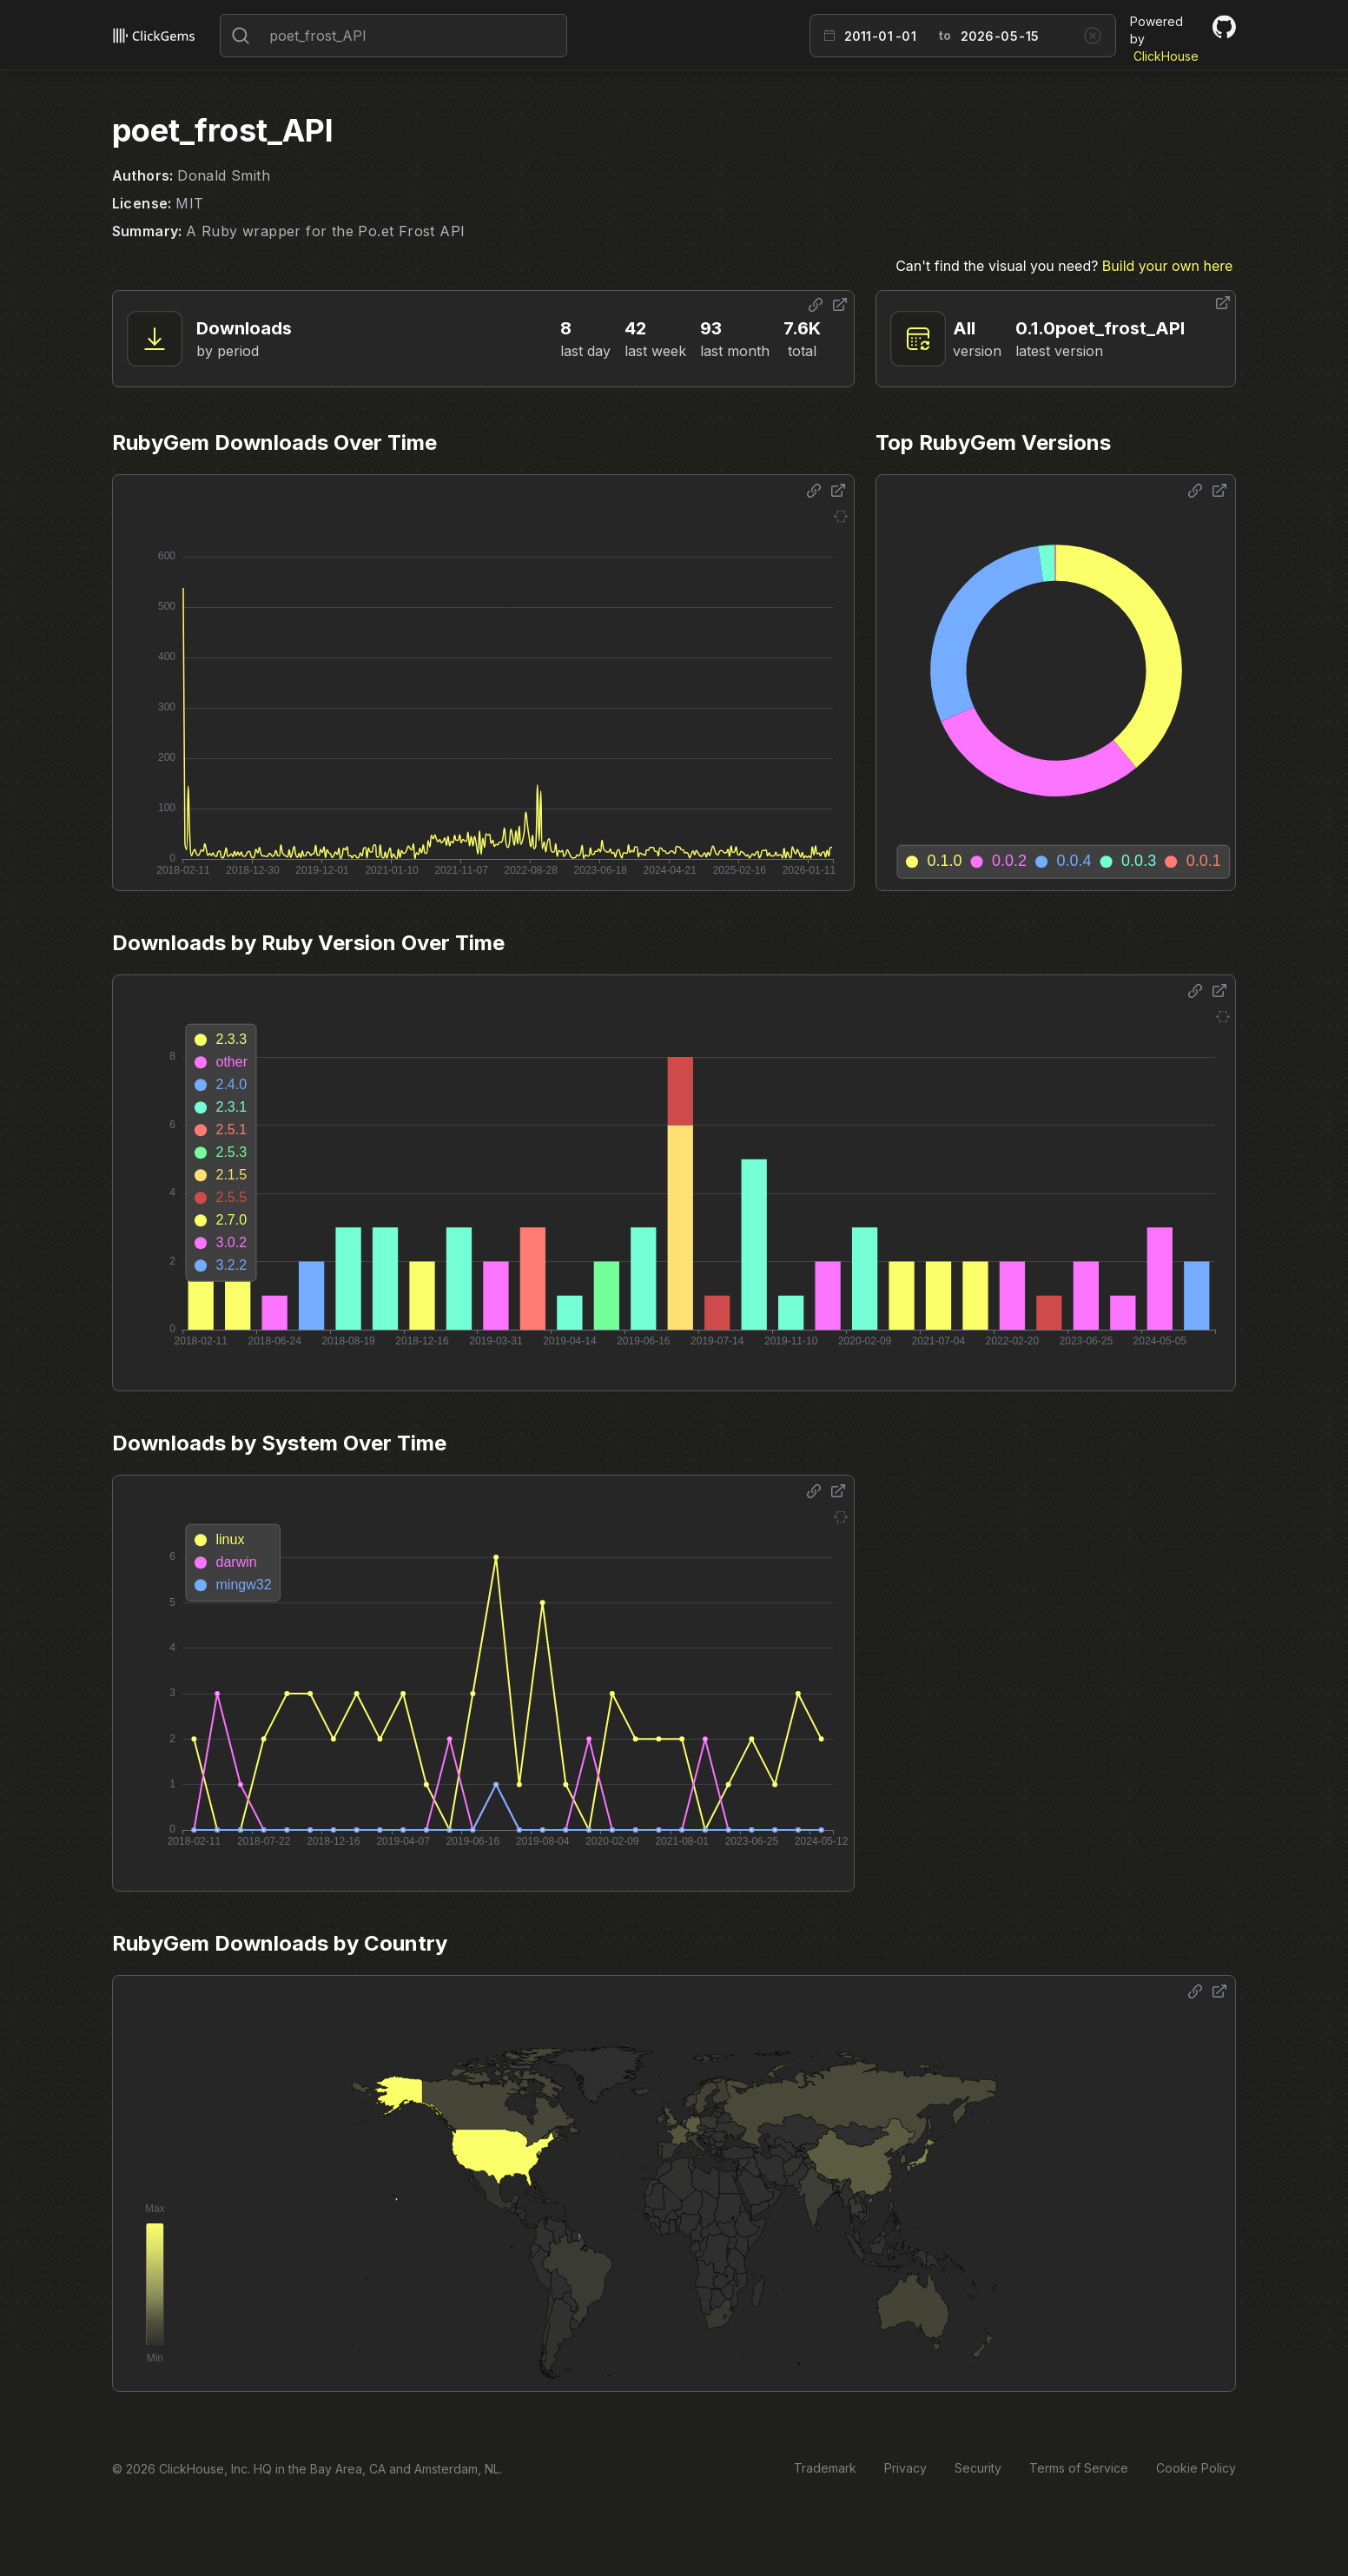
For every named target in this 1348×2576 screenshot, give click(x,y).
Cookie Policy (1196, 2467)
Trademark (825, 2467)
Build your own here (1167, 265)
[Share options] (815, 305)
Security (978, 2467)
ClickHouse (1166, 56)
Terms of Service (1078, 2467)
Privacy (905, 2467)
